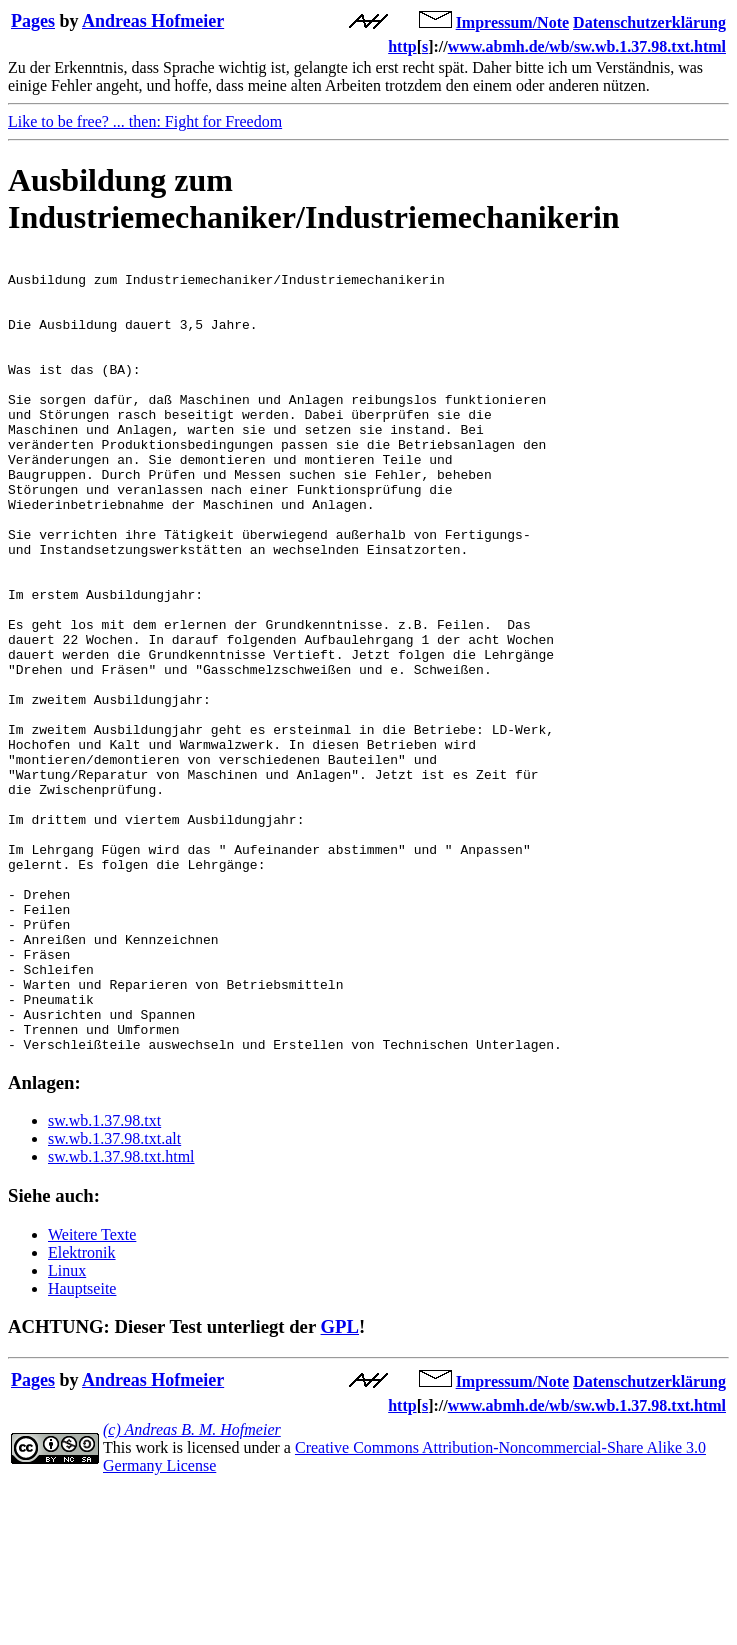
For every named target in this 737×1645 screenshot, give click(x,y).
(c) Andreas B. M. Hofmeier (192, 1588)
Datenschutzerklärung (649, 22)
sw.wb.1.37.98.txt (104, 1279)
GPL (340, 1485)
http (402, 46)
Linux (67, 1429)
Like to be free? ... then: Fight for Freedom (145, 121)
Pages (33, 21)
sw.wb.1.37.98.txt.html (121, 1315)
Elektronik (82, 1411)
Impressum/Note (512, 22)
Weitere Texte (92, 1393)
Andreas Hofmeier (153, 21)
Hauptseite (82, 1447)
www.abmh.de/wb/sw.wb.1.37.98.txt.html (587, 46)
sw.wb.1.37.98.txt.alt (114, 1297)
